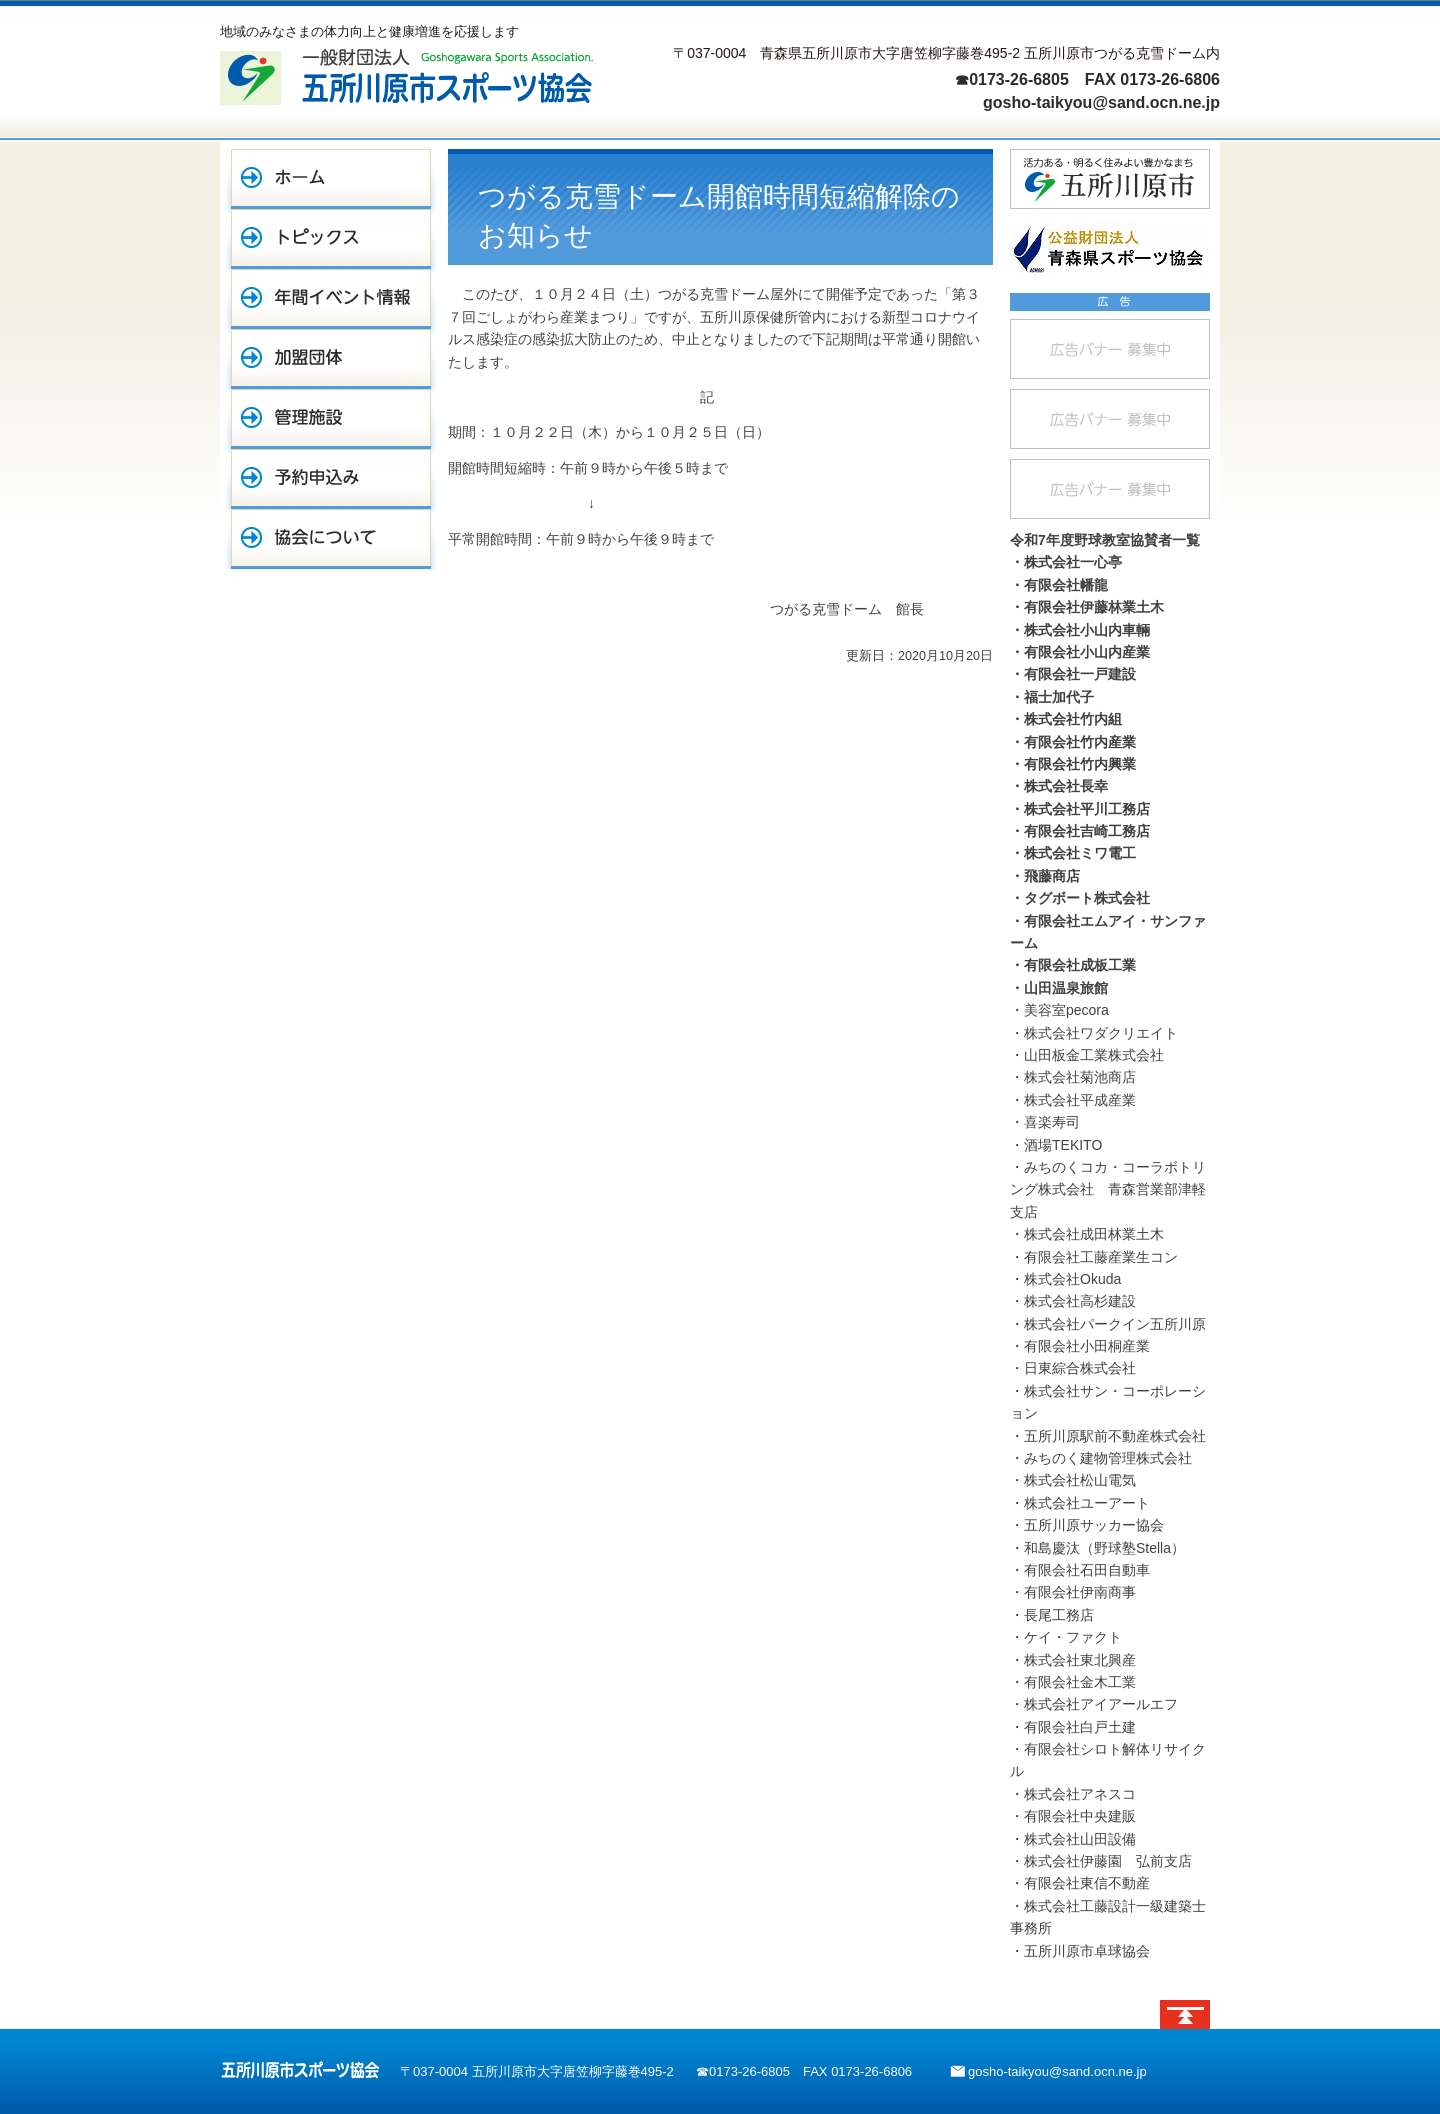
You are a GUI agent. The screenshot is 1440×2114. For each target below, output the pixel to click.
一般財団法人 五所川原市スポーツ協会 (407, 76)
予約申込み (331, 479)
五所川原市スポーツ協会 (300, 2070)
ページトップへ (1185, 2014)
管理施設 (331, 419)
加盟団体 (331, 359)
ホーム (331, 179)
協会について (331, 539)
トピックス (331, 239)
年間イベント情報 (331, 299)
